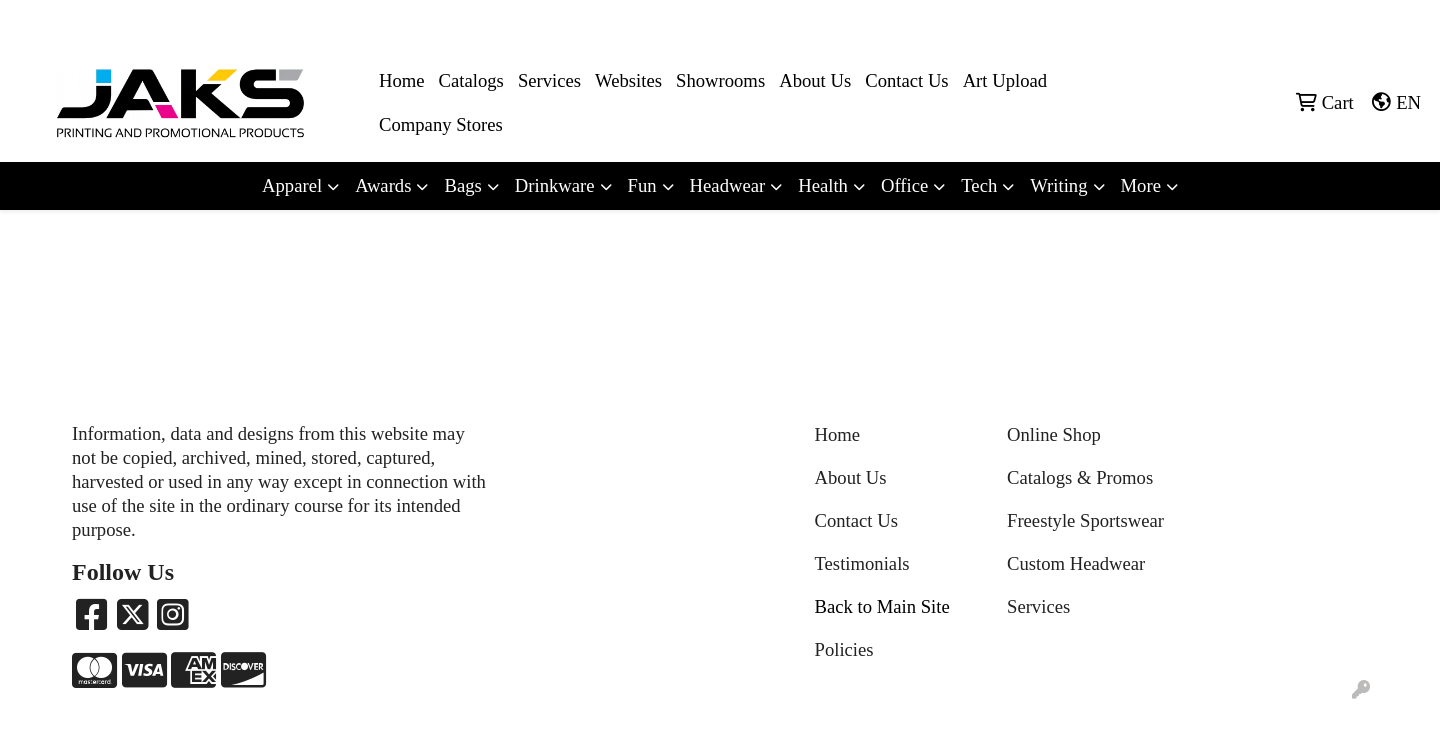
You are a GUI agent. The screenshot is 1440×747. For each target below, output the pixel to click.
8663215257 (1211, 21)
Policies (844, 649)
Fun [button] (642, 185)
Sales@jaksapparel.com (1341, 21)
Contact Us (906, 80)
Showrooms (720, 80)
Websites (628, 80)
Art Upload (1005, 80)
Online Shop (1054, 434)
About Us (815, 80)
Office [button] (904, 185)
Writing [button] (1058, 185)
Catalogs (471, 80)
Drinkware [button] (555, 185)
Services (549, 80)
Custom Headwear (1076, 563)
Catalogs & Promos (1080, 477)
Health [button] (823, 185)
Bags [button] (462, 185)
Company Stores (441, 124)
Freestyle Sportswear (1085, 520)
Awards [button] (383, 185)
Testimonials (862, 563)
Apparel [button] (292, 185)
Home (402, 80)
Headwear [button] (728, 185)
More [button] (1141, 185)
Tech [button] (979, 185)
